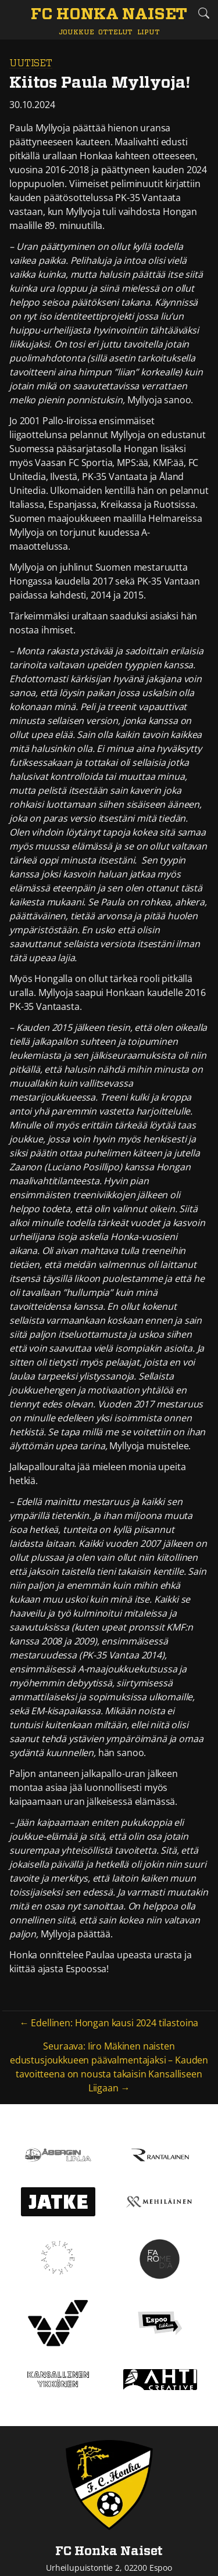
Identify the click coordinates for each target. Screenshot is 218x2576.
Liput (148, 32)
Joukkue (76, 32)
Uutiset (30, 63)
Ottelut (115, 32)
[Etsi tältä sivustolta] (203, 13)
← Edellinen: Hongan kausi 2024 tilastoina (109, 2022)
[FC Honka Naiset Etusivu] (109, 15)
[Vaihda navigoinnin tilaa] (14, 13)
